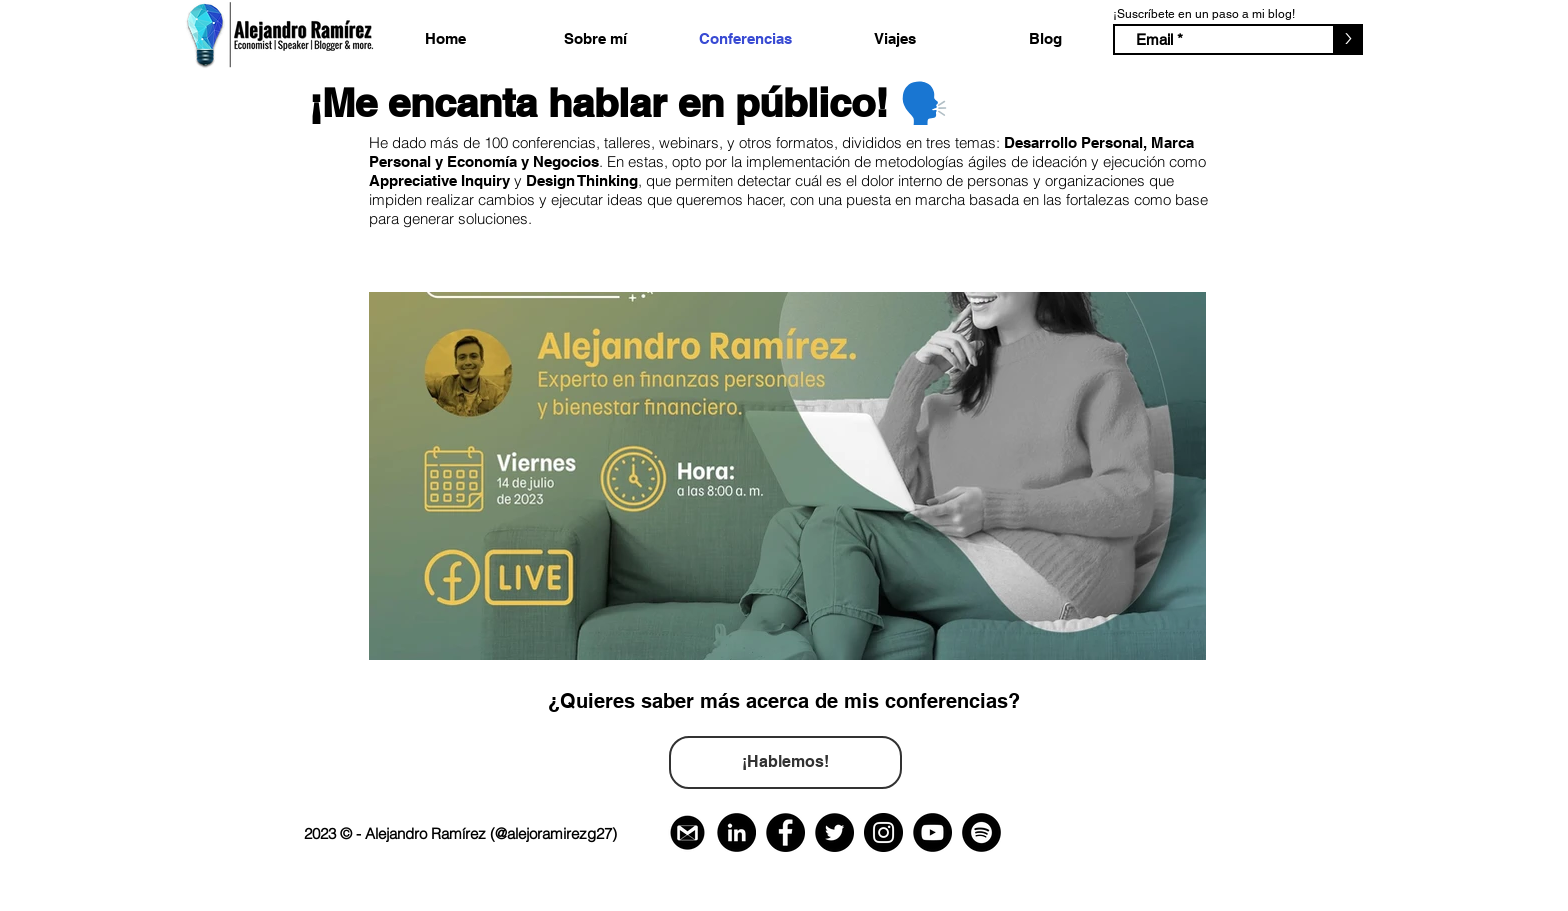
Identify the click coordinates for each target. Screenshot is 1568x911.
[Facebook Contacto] (785, 832)
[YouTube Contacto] (932, 832)
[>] (1348, 39)
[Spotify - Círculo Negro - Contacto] (981, 832)
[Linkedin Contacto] (736, 832)
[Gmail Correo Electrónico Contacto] (687, 832)
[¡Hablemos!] (785, 762)
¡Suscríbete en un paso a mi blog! (1204, 14)
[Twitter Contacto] (834, 832)
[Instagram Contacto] (883, 832)
